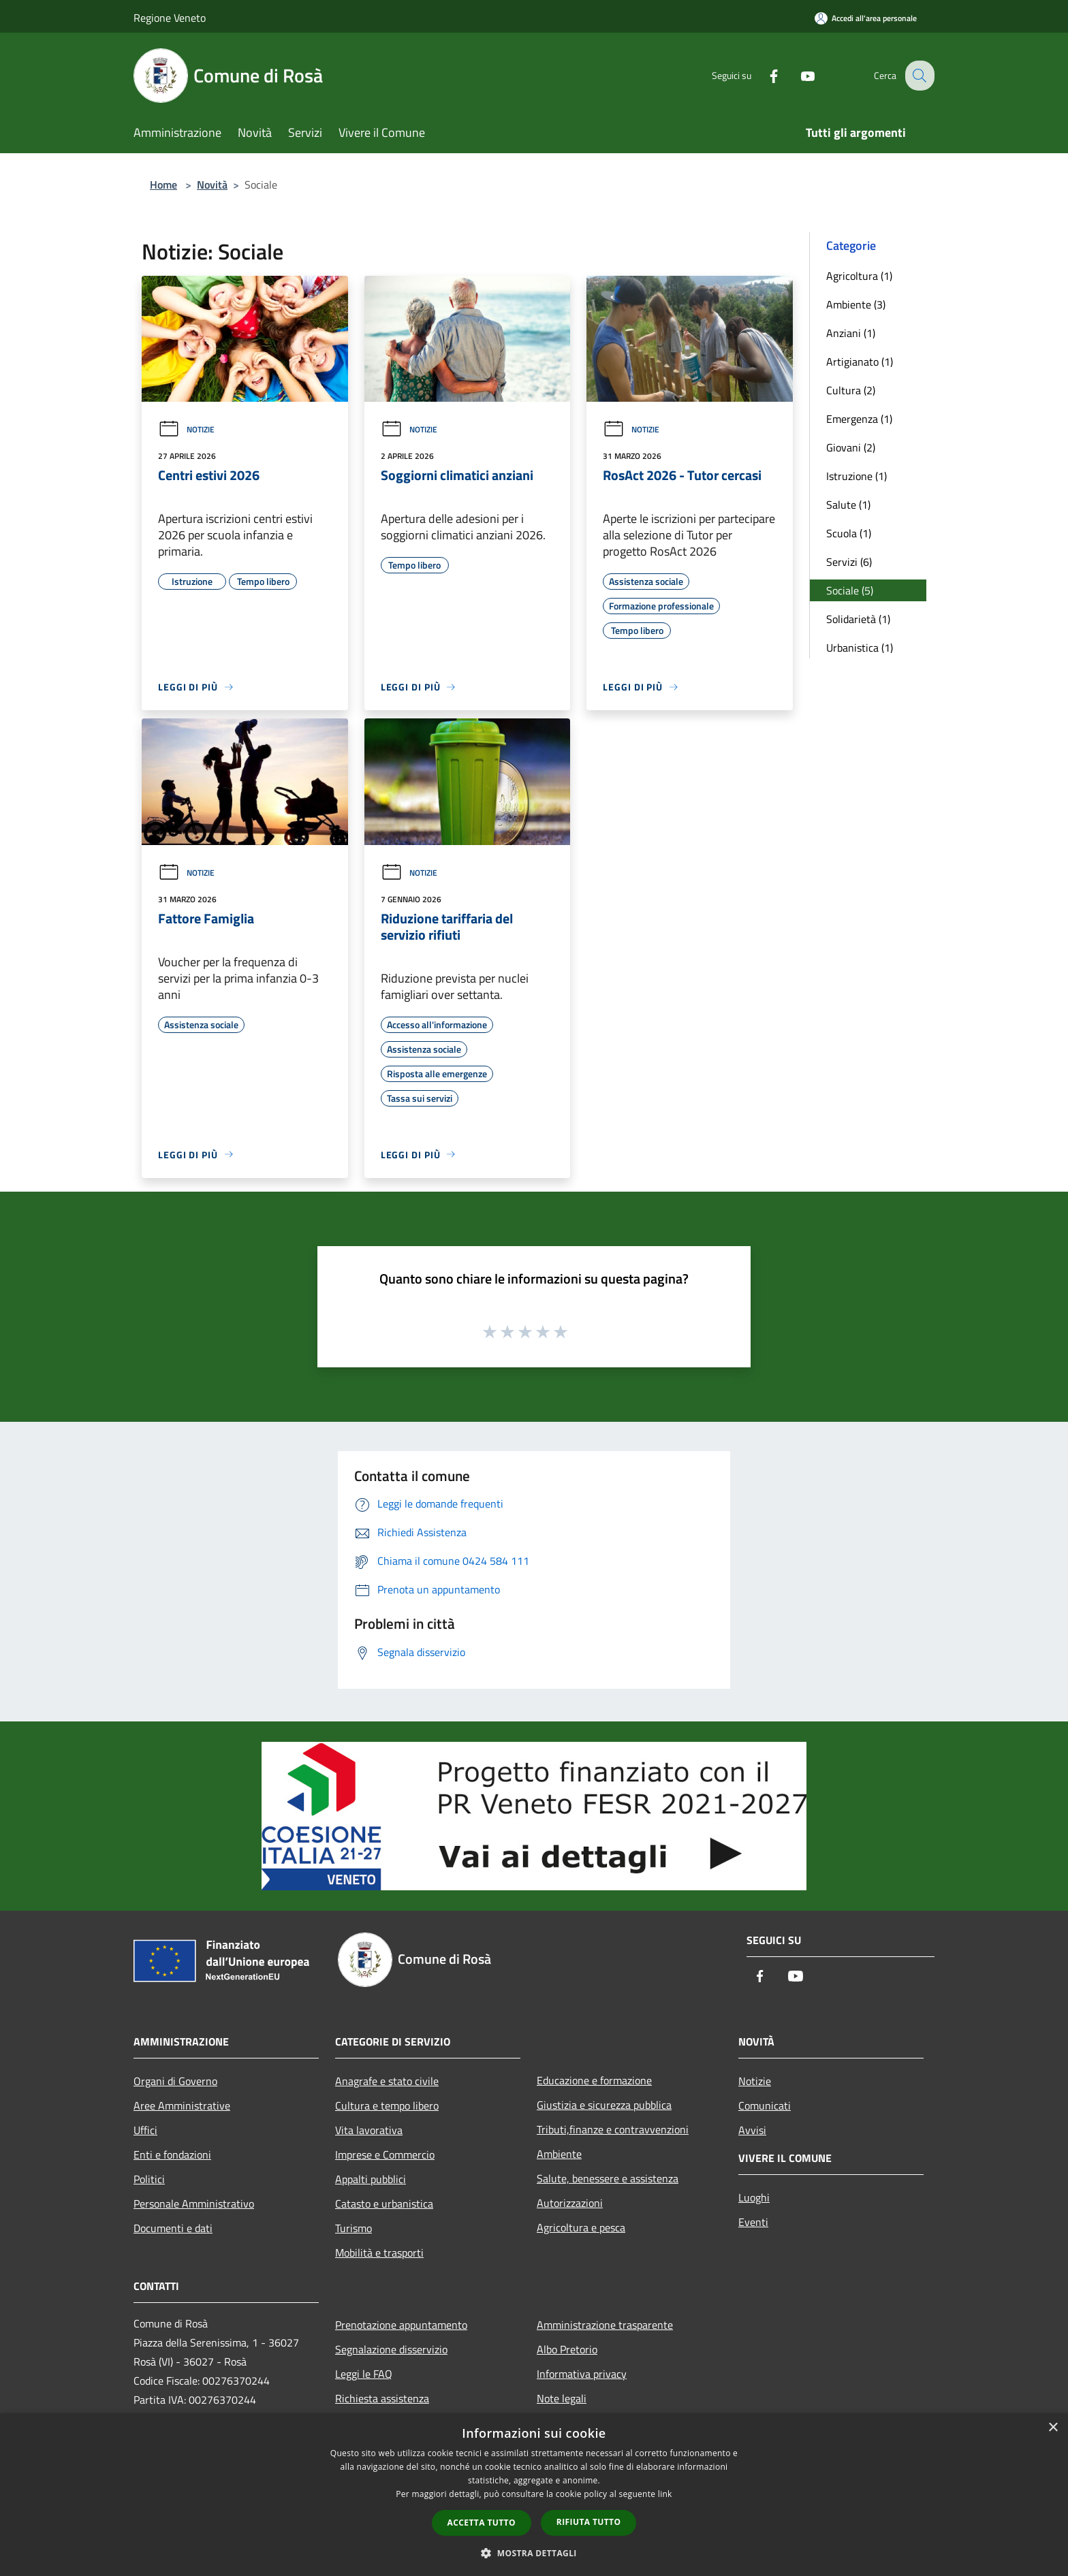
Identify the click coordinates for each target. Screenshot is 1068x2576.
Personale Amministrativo (194, 2203)
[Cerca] (918, 75)
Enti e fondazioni (172, 2154)
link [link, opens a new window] (665, 2494)
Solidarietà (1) (858, 619)
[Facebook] (762, 75)
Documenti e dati (173, 2228)
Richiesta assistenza (382, 2398)
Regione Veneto (170, 18)
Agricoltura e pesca (581, 2227)
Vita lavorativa (369, 2130)
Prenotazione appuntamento (401, 2325)
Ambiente (559, 2154)
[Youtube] (797, 75)
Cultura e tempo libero (387, 2105)
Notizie (186, 429)
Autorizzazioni (570, 2203)
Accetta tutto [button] (481, 2522)
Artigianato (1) (859, 361)
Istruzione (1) (856, 476)
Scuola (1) (848, 533)
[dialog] (534, 2494)
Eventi (753, 2222)
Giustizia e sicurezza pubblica (604, 2105)
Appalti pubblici (370, 2179)
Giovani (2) (850, 447)
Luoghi (754, 2197)
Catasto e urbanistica (384, 2203)
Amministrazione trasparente (605, 2325)
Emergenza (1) (859, 419)
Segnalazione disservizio (391, 2349)
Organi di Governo (175, 2081)
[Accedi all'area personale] (865, 18)
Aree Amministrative (182, 2105)
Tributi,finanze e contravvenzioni (613, 2129)
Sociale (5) (849, 590)
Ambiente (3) (855, 304)
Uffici (145, 2130)
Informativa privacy (582, 2374)
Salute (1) (848, 504)
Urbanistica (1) (859, 647)
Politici (149, 2179)
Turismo (353, 2228)
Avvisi (752, 2130)
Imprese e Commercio (385, 2154)
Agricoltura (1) (859, 276)
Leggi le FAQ (363, 2374)
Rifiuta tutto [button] (588, 2522)
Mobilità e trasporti (379, 2252)
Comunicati (764, 2105)
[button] (534, 2553)
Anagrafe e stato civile (387, 2081)
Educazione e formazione (594, 2080)
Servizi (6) (849, 562)
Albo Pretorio (567, 2349)
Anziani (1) (850, 333)
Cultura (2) (850, 390)
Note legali (561, 2398)
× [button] (1053, 2428)
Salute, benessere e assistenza (607, 2178)
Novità (212, 184)
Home (163, 184)
